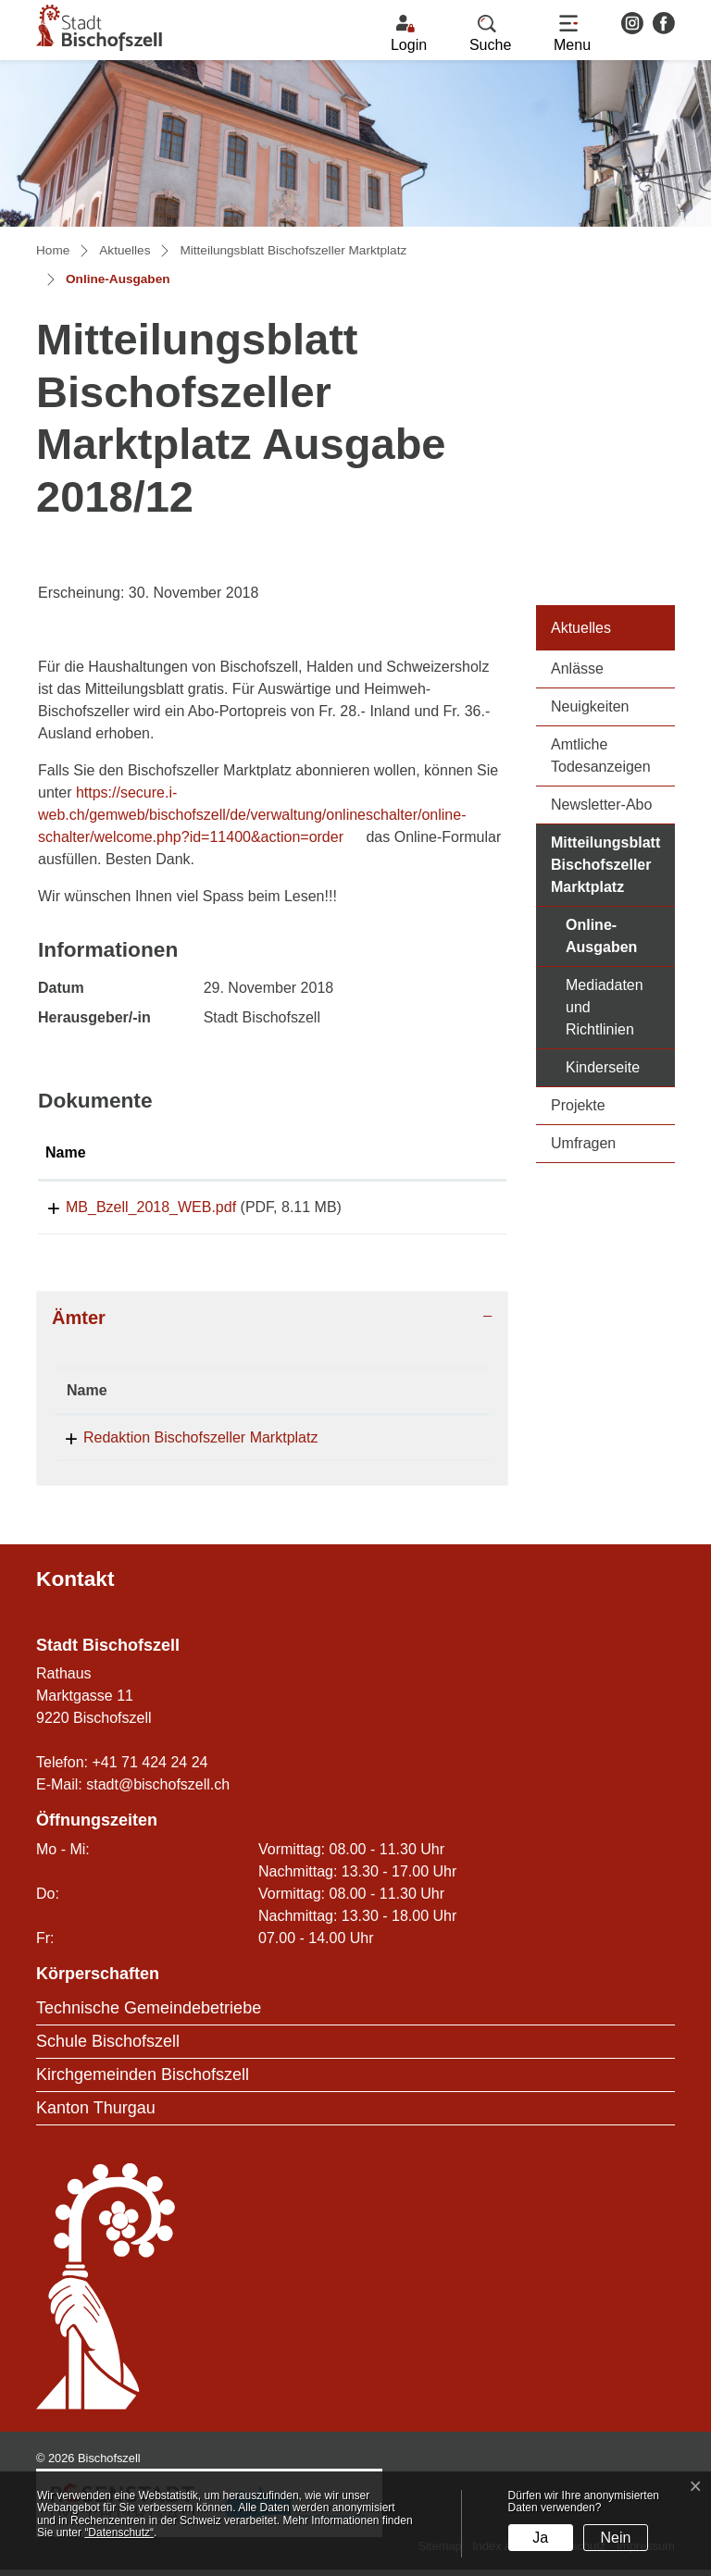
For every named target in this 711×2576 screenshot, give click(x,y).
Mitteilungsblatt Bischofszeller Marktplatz (605, 865)
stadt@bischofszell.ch (158, 1791)
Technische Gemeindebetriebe (148, 2014)
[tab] (272, 1324)
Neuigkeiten (590, 706)
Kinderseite (603, 1067)
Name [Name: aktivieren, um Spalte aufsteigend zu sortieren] (65, 1152)
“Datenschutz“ (119, 2532)
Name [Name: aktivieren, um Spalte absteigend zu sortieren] (87, 1397)
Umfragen (583, 1143)
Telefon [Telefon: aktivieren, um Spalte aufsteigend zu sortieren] (395, 1397)
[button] (490, 34)
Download (451, 1210)
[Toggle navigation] (572, 34)
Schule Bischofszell (108, 2047)
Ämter (79, 1324)
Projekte (578, 1105)
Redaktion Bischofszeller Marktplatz (200, 1444)
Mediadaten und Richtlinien (604, 1007)
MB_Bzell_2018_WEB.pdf (130, 1207)
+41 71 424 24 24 (149, 1769)
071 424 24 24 (416, 1444)
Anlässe (577, 668)
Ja (540, 2537)
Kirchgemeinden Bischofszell (142, 2081)
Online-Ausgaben (620, 936)
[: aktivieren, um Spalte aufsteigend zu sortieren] (451, 1154)
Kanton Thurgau (96, 2114)
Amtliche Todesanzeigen (601, 755)
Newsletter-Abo (601, 804)
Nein (616, 2537)
